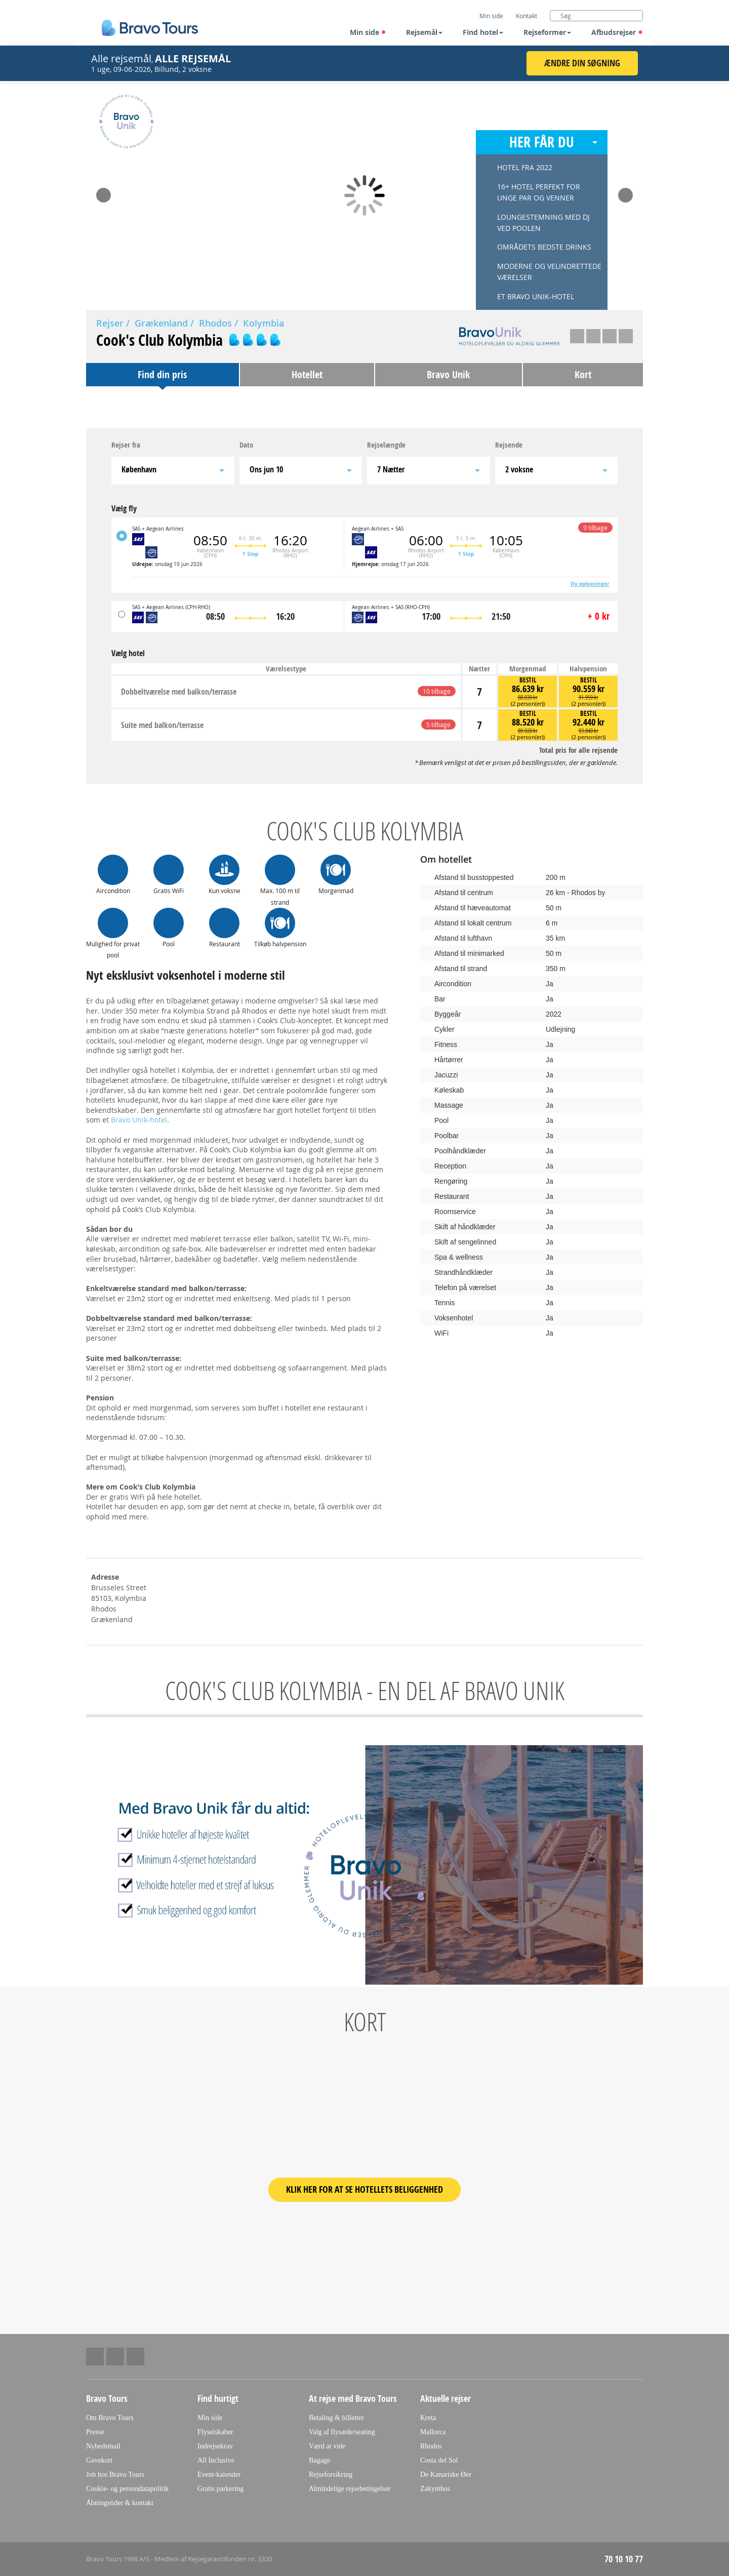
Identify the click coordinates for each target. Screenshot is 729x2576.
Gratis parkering (220, 2488)
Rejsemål (424, 32)
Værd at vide (327, 2446)
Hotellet (307, 374)
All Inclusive (215, 2460)
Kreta (428, 2418)
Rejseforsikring (330, 2474)
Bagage (319, 2460)
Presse (95, 2432)
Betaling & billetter (336, 2418)
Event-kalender (219, 2474)
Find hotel (483, 32)
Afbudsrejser (617, 32)
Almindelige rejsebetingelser (349, 2488)
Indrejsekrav (215, 2446)
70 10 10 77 (623, 2559)
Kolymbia (263, 323)
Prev (103, 192)
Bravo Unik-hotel (139, 1119)
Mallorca (433, 2432)
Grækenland (161, 323)
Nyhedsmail (103, 2446)
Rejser (110, 323)
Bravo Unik (448, 374)
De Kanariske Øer (445, 2474)
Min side (368, 32)
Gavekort (99, 2460)
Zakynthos (435, 2488)
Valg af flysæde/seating (342, 2432)
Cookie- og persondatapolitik (127, 2488)
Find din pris (162, 374)
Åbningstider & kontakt (119, 2503)
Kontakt (526, 16)
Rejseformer (547, 32)
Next (625, 192)
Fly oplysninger (590, 583)
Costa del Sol (439, 2460)
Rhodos (215, 323)
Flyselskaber (215, 2432)
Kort (583, 374)
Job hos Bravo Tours (115, 2474)
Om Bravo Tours (110, 2418)
